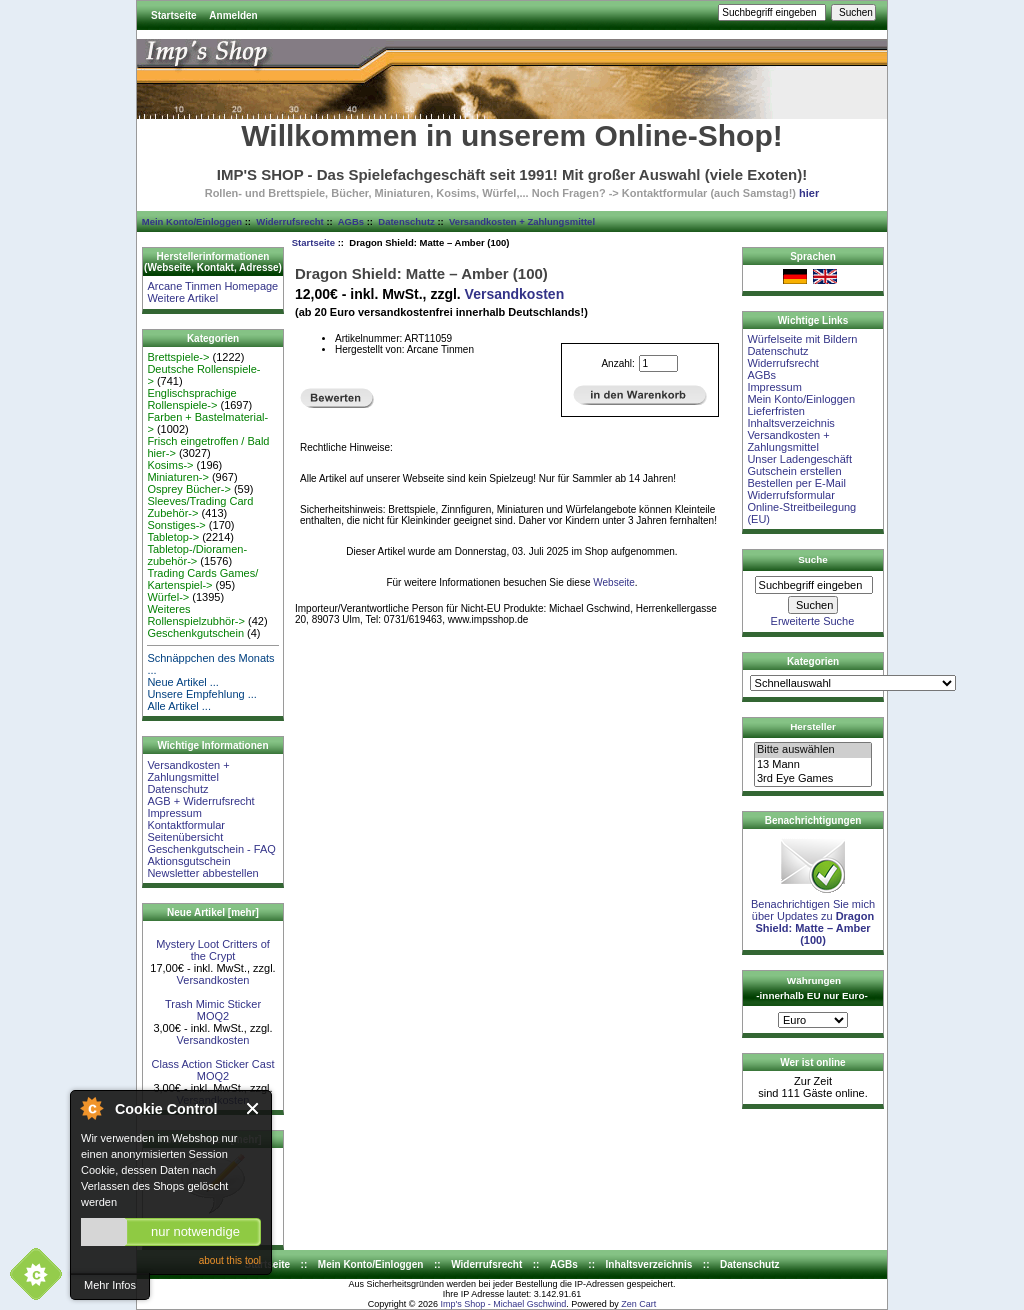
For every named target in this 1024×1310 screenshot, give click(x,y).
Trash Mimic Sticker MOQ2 (213, 1010)
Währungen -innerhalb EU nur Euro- (811, 988)
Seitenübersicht (185, 837)
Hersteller (813, 726)
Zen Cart (638, 1304)
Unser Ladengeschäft (799, 459)
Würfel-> (168, 597)
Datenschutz (406, 221)
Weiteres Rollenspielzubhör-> (196, 615)
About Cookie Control (91, 1108)
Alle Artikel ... (179, 706)
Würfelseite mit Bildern (802, 339)
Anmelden (233, 15)
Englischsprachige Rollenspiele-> (191, 399)
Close (253, 1108)
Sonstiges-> (176, 525)
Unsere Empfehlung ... (201, 694)
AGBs (351, 221)
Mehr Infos (110, 1285)
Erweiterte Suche (813, 621)
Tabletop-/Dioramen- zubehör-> (197, 555)
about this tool (230, 1260)
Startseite (174, 15)
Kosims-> (170, 465)
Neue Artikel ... (183, 682)
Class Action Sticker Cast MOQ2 (213, 1070)
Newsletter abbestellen (202, 873)
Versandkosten (213, 980)
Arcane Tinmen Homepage (212, 286)
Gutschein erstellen (794, 471)
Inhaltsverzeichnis (790, 423)
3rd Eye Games (813, 779)
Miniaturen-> (177, 477)
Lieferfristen (775, 411)
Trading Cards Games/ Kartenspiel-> (202, 579)
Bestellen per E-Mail (796, 483)
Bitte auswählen (813, 750)
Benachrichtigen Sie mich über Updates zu (813, 917)
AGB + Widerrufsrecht (200, 801)
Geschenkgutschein (195, 633)
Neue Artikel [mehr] (213, 912)
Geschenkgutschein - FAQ (211, 849)
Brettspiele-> (178, 357)
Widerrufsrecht (289, 221)
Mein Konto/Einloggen (192, 221)
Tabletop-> (173, 537)
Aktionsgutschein (188, 861)
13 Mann (813, 765)
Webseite (614, 582)
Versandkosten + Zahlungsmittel (522, 221)
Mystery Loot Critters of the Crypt (213, 950)
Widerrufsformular (790, 495)
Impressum (174, 813)
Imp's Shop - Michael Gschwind (503, 1304)
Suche (813, 559)
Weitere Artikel (182, 298)
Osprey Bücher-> (188, 489)
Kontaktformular (186, 825)
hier (809, 193)
